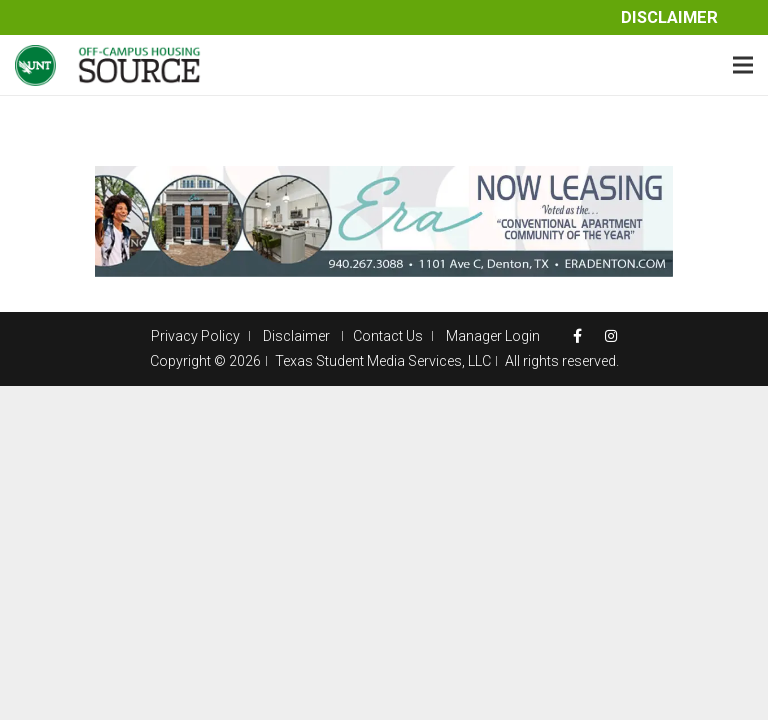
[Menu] (743, 65)
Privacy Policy (195, 336)
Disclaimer (669, 17)
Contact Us (388, 336)
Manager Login (493, 336)
